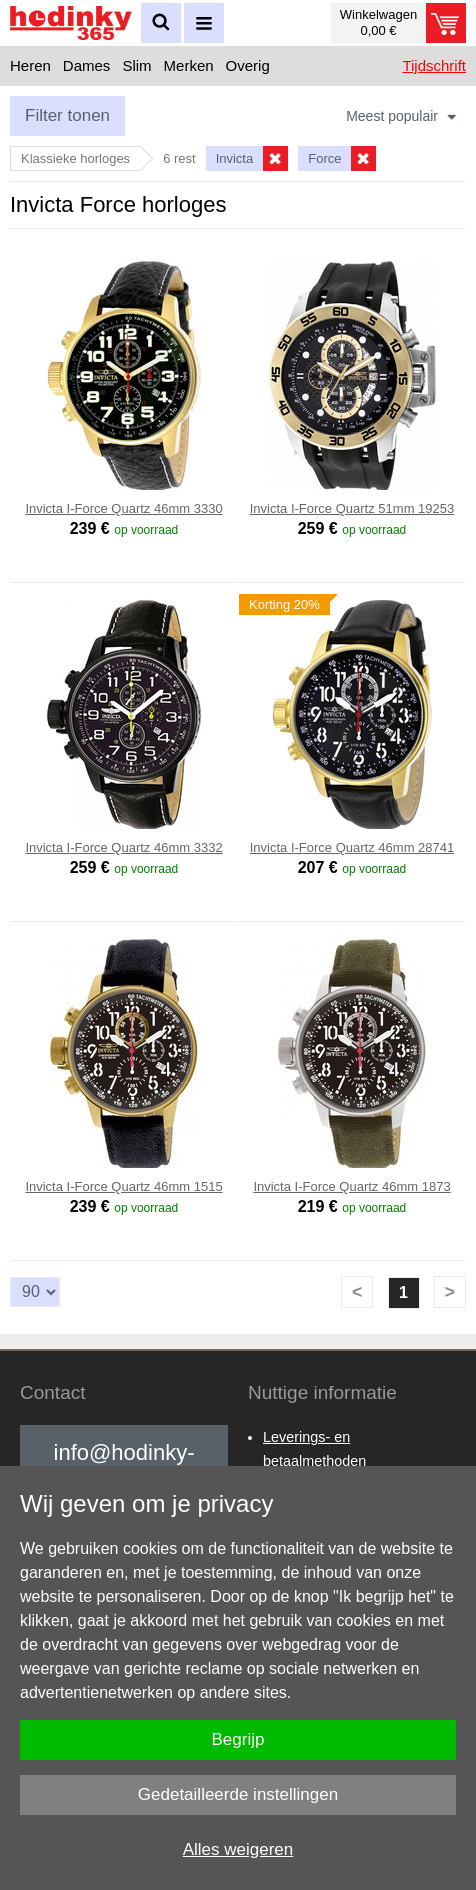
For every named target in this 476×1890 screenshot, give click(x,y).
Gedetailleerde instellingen (238, 1794)
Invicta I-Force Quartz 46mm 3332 (123, 847)
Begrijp (238, 1739)
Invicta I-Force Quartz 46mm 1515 (123, 1186)
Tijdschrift (434, 65)
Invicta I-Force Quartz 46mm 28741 (352, 847)
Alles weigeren (238, 1849)
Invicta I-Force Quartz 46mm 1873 (351, 1186)
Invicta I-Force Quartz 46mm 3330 (123, 508)
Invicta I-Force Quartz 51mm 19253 (352, 508)
